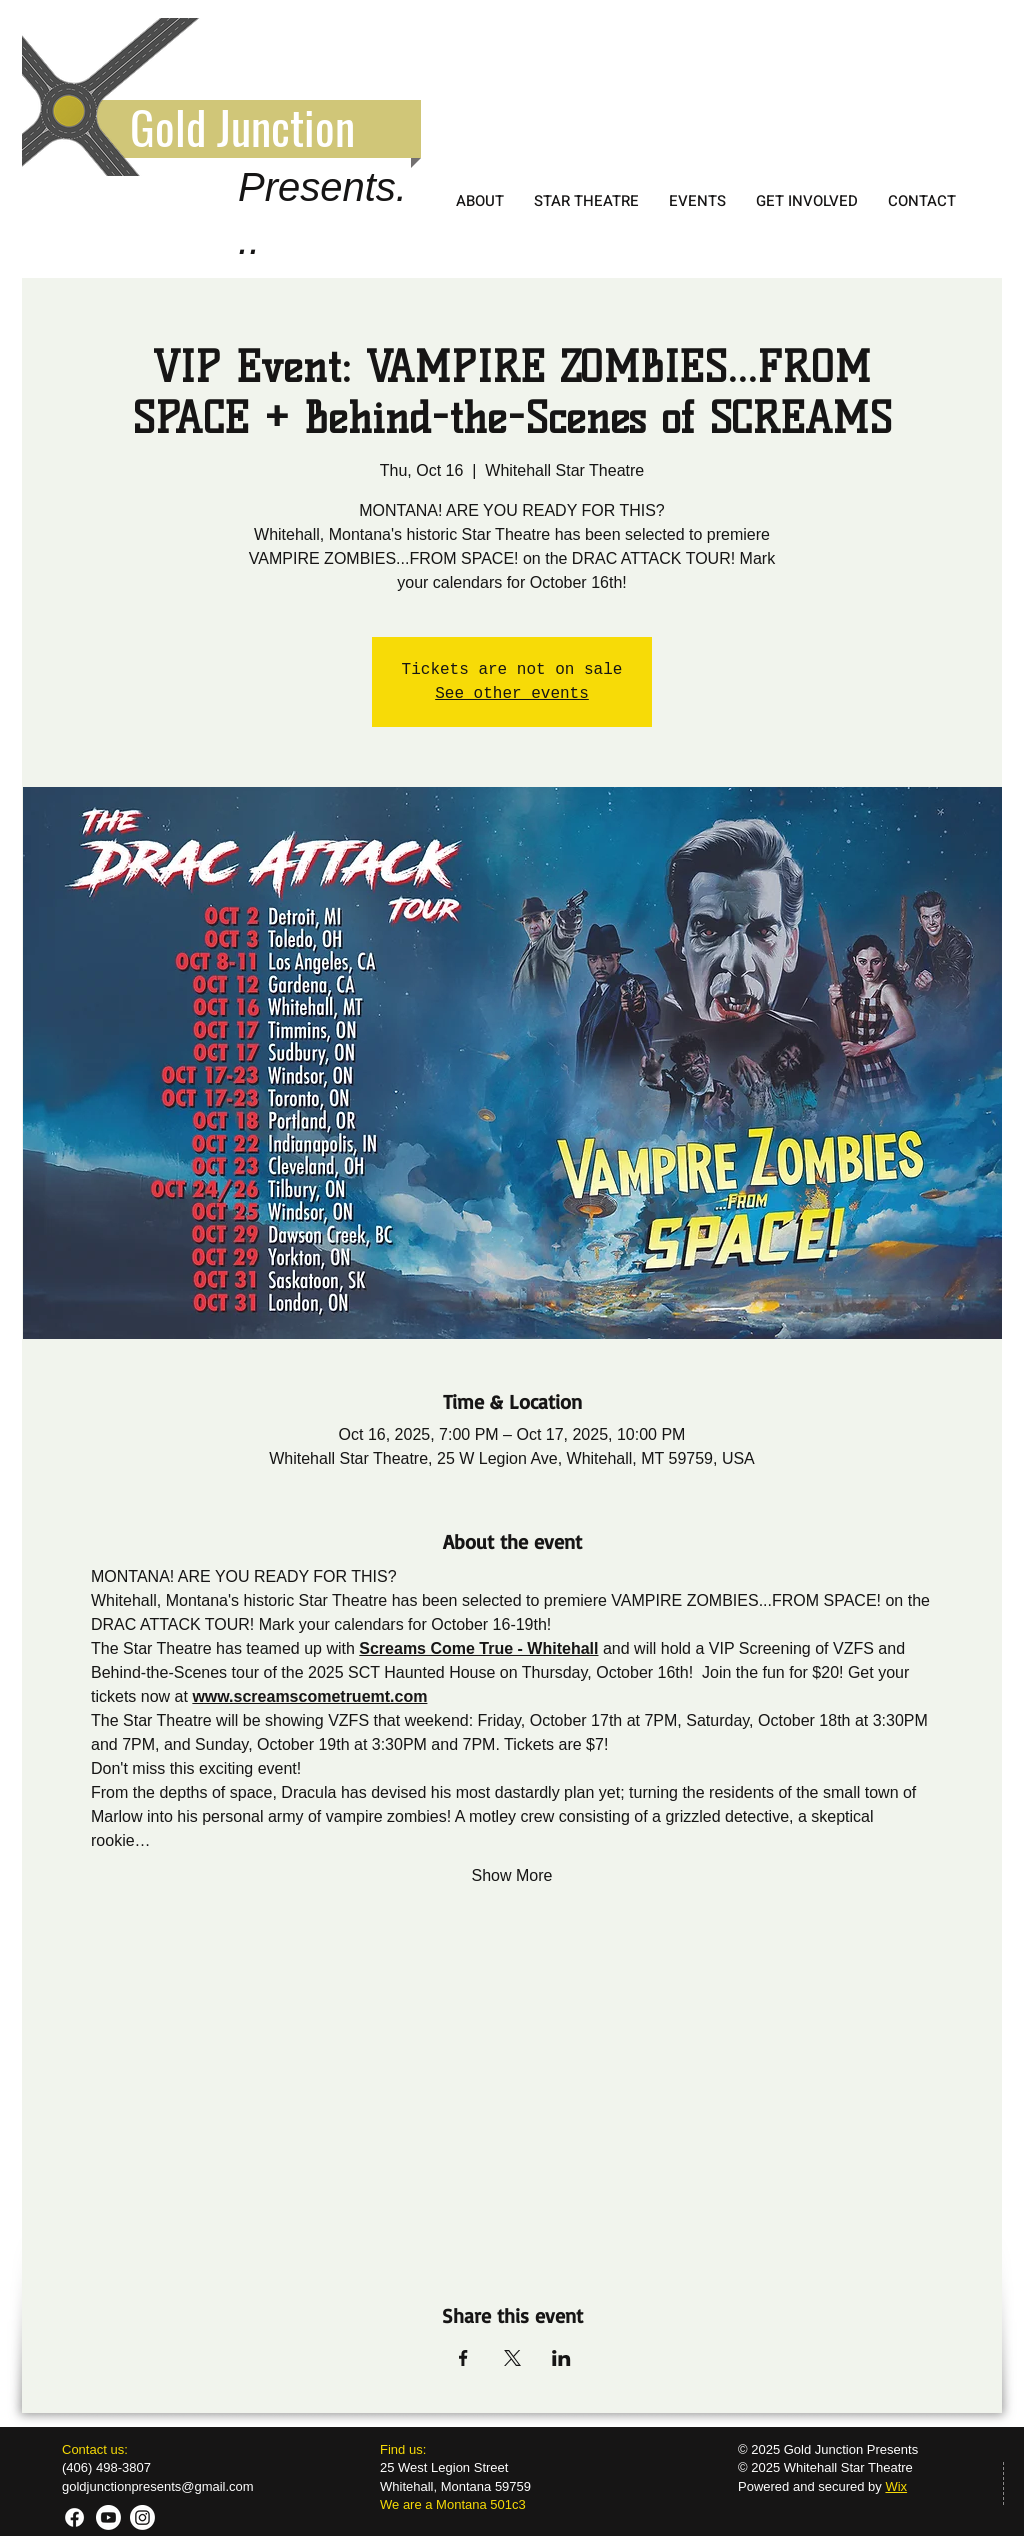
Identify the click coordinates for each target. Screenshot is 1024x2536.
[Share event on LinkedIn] (561, 2358)
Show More (512, 1875)
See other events (512, 694)
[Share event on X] (512, 2358)
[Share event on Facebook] (463, 2358)
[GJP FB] (74, 2517)
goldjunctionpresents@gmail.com (158, 2486)
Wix (896, 2486)
